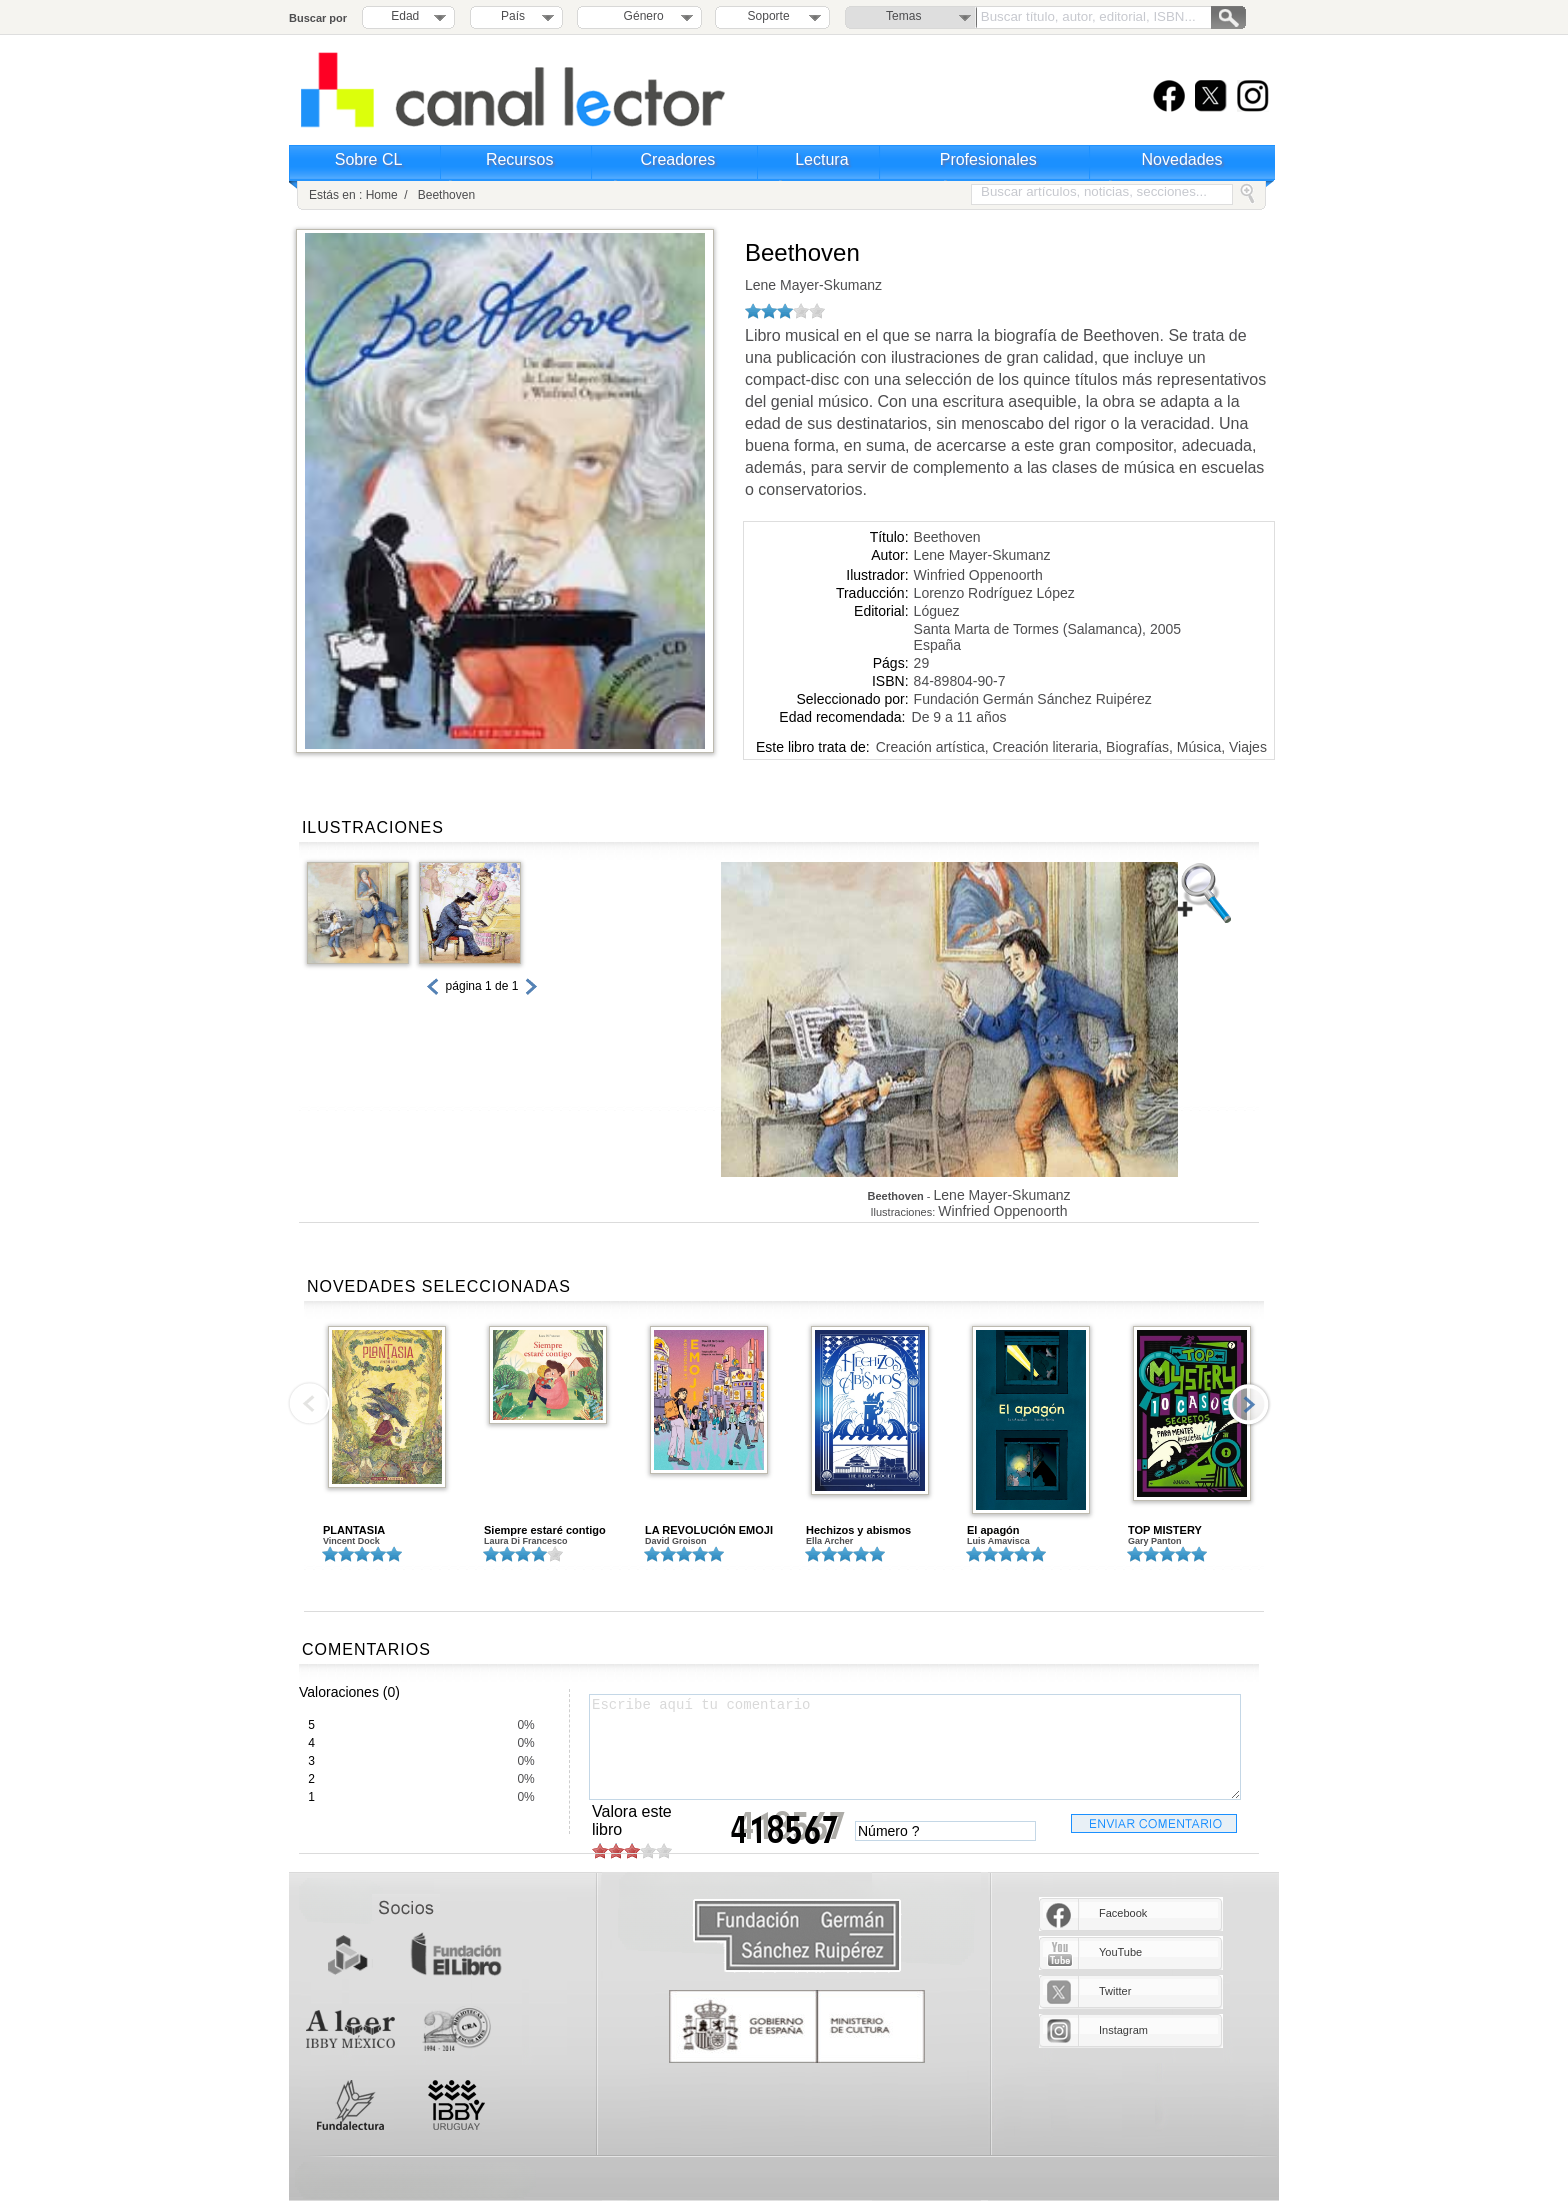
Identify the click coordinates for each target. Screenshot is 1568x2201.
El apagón (993, 1530)
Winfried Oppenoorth (978, 575)
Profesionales (988, 159)
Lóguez (937, 611)
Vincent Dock (351, 1541)
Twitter (1115, 1991)
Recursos (520, 159)
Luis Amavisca (998, 1541)
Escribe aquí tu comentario (915, 1747)
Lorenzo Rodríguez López (994, 593)
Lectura (821, 159)
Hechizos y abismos (858, 1530)
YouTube (1120, 1952)
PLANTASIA (354, 1530)
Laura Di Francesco (526, 1541)
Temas (903, 16)
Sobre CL (369, 159)
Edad (405, 16)
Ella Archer (829, 1541)
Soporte (769, 16)
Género (640, 16)
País (513, 16)
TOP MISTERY (1165, 1530)
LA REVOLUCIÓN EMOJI (709, 1530)
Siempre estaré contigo (545, 1530)
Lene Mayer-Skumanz (813, 285)
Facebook (1123, 1913)
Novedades (1182, 159)
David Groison (676, 1541)
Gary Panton (1155, 1541)
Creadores (678, 159)
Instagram (1123, 2030)
